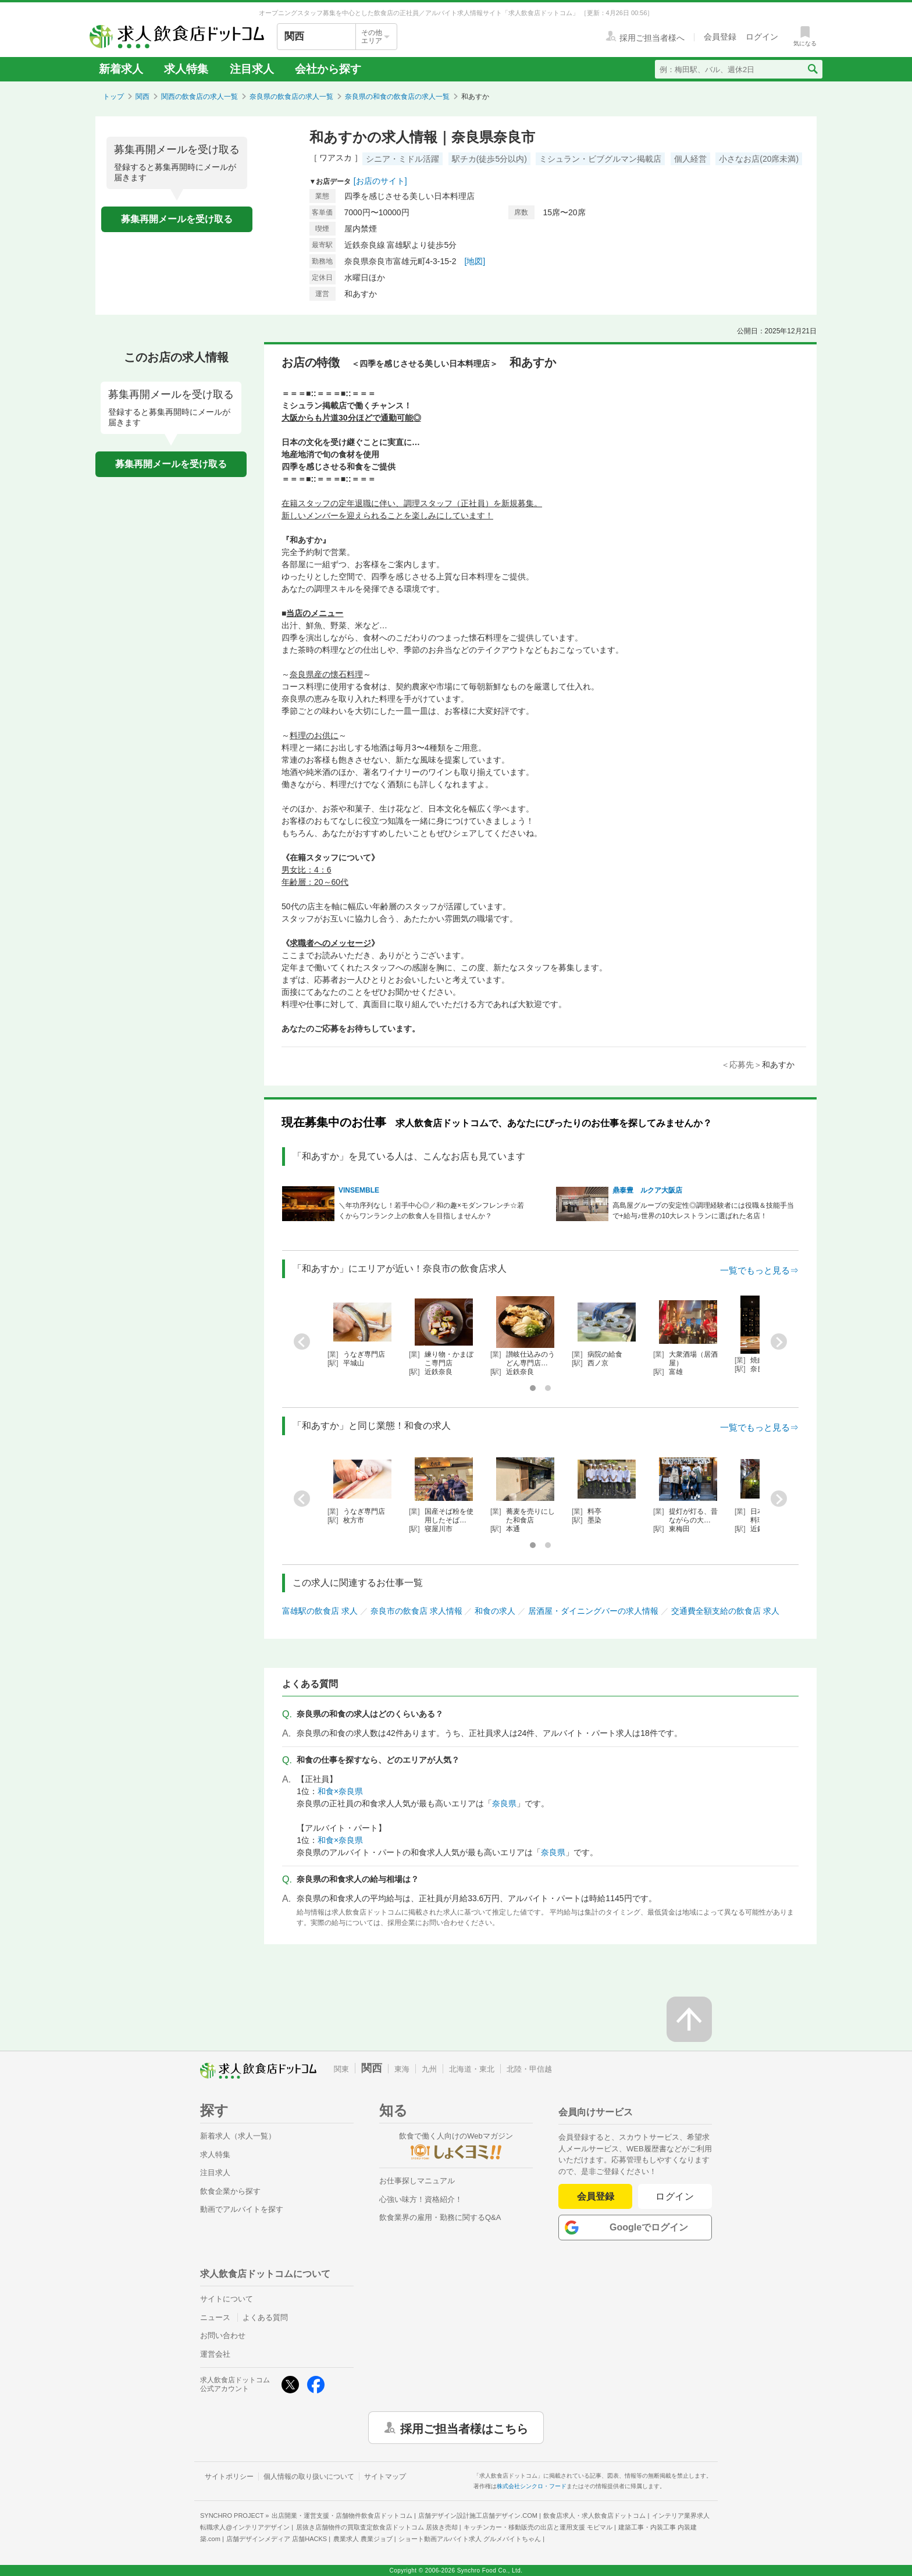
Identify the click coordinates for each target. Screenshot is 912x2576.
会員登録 (595, 2196)
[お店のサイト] (380, 181)
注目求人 (252, 69)
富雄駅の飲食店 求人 (320, 1611)
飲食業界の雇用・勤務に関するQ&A (440, 2217)
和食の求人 (495, 1611)
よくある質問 (265, 2317)
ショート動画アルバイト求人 (469, 2538)
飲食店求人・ (594, 2515)
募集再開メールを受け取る (177, 219)
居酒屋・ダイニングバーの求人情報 (593, 1611)
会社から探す (328, 69)
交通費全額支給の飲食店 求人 (725, 1611)
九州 (429, 2069)
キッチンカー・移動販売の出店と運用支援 (538, 2527)
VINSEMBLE (359, 1190)
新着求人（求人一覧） (238, 2136)
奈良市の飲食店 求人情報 (416, 1611)
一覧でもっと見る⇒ (759, 1270)
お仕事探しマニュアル (417, 2180)
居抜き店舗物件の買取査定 (377, 2527)
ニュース (215, 2317)
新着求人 (121, 69)
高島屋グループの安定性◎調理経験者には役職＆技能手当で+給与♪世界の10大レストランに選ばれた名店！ (703, 1210)
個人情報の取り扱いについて (308, 2476)
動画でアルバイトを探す (241, 2209)
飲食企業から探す (230, 2191)
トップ (113, 96)
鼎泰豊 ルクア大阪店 (647, 1190)
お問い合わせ (222, 2335)
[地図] (474, 261)
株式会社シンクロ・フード (532, 2486)
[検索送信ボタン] (812, 69)
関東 (341, 2069)
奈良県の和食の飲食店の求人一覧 (397, 96)
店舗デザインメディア (276, 2538)
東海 (401, 2069)
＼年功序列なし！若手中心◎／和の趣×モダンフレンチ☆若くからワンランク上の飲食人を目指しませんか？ (431, 1210)
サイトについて (226, 2298)
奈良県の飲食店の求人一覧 (291, 96)
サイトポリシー (229, 2476)
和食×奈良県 (340, 1791)
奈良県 (504, 1803)
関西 (142, 96)
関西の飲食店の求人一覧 (199, 96)
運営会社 (215, 2354)
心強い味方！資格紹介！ (420, 2199)
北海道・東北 (471, 2069)
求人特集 (186, 69)
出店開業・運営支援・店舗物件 (342, 2515)
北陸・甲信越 (529, 2069)
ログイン (675, 2196)
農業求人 (363, 2538)
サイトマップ (385, 2476)
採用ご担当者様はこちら (464, 2427)
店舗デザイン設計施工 (477, 2515)
